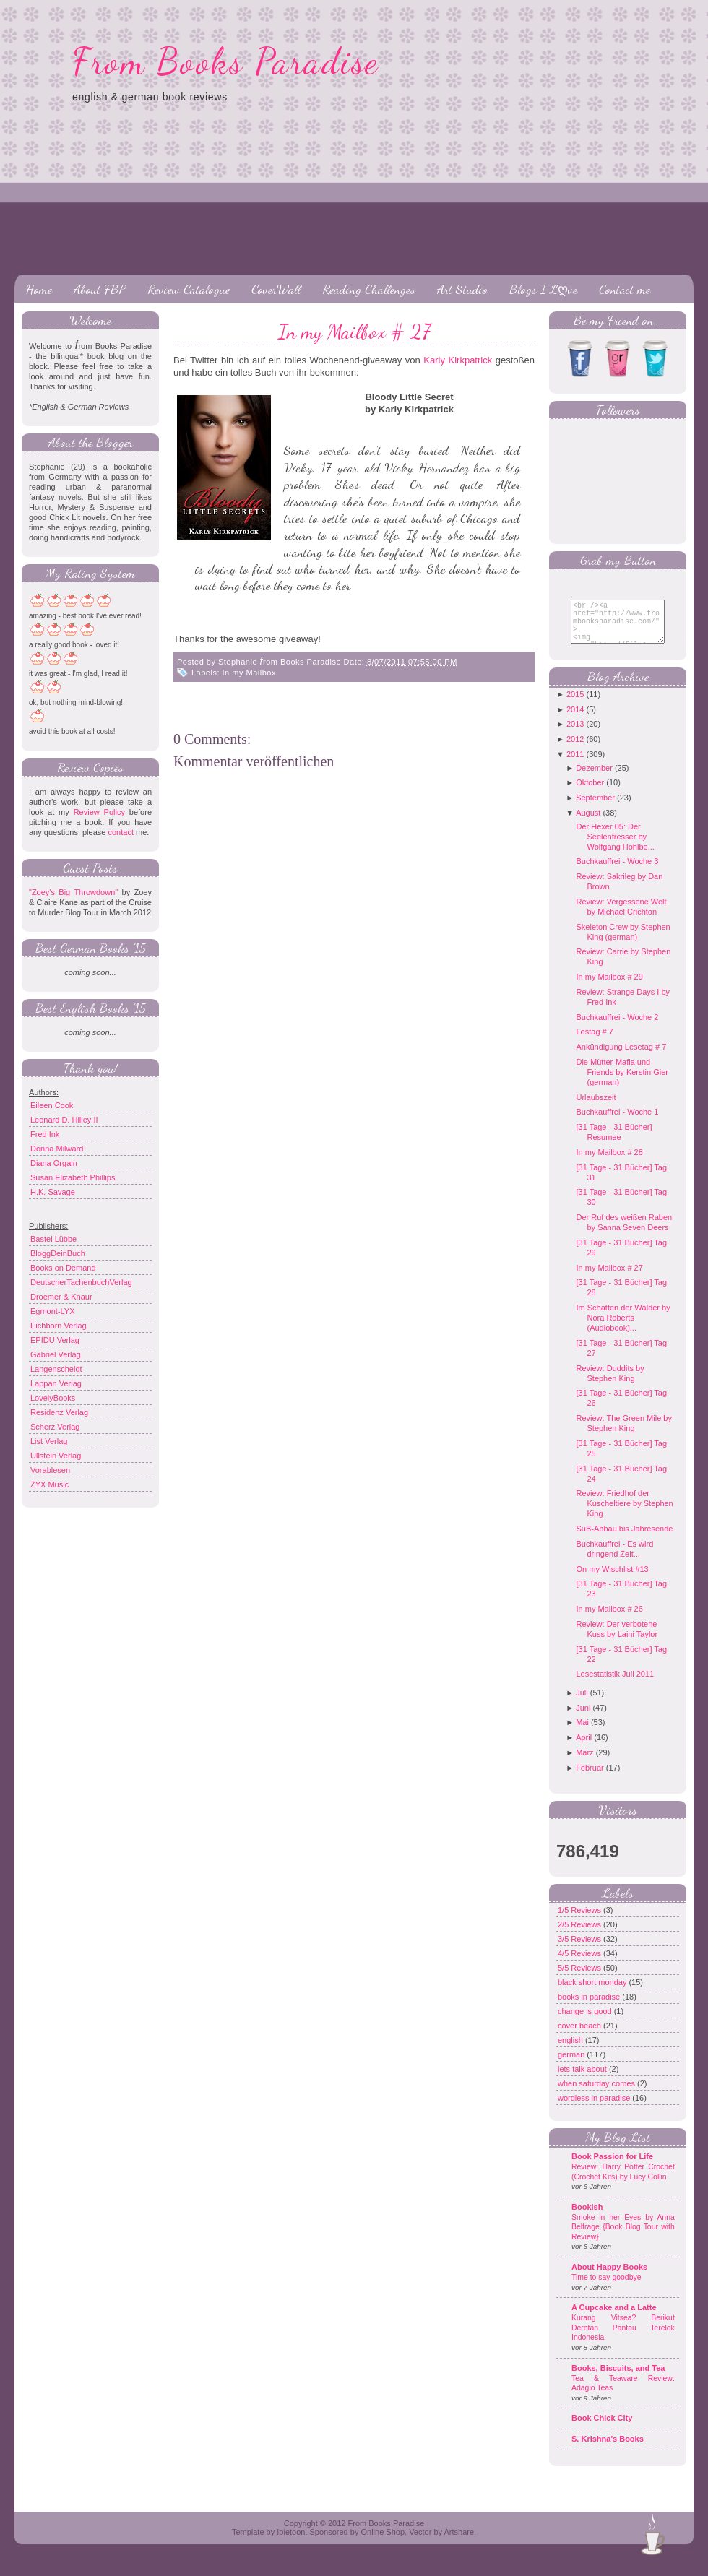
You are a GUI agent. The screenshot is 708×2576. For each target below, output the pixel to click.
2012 (575, 749)
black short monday (593, 1993)
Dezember (594, 778)
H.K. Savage (52, 1192)
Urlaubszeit (596, 1108)
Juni (583, 1718)
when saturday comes (597, 2094)
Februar (590, 1778)
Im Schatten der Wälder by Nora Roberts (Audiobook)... (623, 1328)
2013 (575, 734)
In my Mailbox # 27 (354, 331)
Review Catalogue (188, 289)
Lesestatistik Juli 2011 (615, 1684)
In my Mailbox (249, 672)
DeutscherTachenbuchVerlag (81, 1282)
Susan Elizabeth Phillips (72, 1177)
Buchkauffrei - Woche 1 (617, 1122)
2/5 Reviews (580, 1935)
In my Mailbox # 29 (609, 987)
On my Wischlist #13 (612, 1580)
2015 (575, 705)
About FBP (100, 289)
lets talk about (583, 2079)
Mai (582, 1733)
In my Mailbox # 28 (609, 1163)
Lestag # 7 (594, 1042)
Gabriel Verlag (55, 1354)
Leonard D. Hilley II (64, 1119)
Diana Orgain (53, 1163)
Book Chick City (601, 2428)
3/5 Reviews (580, 1949)
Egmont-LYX (52, 1311)
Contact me (624, 289)
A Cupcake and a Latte (614, 2318)
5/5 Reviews (580, 1978)
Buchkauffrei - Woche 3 (617, 872)
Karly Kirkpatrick (457, 360)
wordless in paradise (595, 2108)
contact (120, 832)
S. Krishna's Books (607, 2449)
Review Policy (99, 812)
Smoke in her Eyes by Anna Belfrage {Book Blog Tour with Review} (623, 2238)
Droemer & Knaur (61, 1296)
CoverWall (276, 289)
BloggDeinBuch (57, 1253)
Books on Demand (63, 1267)
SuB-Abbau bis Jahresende (624, 1539)
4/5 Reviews (580, 1964)
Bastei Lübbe (53, 1239)
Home (38, 289)
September (595, 808)
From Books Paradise (225, 61)
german (572, 2065)
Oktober (590, 793)
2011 (575, 765)
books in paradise (590, 2007)
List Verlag (48, 1441)
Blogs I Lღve (543, 289)
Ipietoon (291, 2542)
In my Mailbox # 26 (609, 1619)
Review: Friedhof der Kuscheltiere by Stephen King (624, 1514)
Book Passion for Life (612, 2167)
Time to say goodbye (606, 2288)
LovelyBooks (52, 1397)
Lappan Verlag (56, 1383)
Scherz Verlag (54, 1426)
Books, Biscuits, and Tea (618, 2378)
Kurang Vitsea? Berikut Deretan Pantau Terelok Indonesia (623, 2338)
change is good (586, 2022)
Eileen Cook (51, 1105)
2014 (575, 720)
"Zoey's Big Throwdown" (73, 892)
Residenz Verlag (59, 1412)
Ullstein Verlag (55, 1455)
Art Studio (462, 289)
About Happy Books (609, 2277)
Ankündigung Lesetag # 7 (621, 1057)
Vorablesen (50, 1470)
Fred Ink (44, 1134)
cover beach (580, 2036)
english (571, 2050)
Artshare (459, 2542)
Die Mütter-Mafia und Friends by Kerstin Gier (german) (622, 1082)
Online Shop (383, 2542)
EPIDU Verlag (54, 1340)
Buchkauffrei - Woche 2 (617, 1028)
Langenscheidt (56, 1369)
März (584, 1763)
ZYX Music (49, 1484)
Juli (582, 1703)
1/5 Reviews (580, 1920)
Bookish (587, 2217)
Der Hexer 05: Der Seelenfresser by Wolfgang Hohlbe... (615, 847)
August (588, 823)
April (584, 1748)
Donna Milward (56, 1148)
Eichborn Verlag (58, 1325)
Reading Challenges (368, 289)
